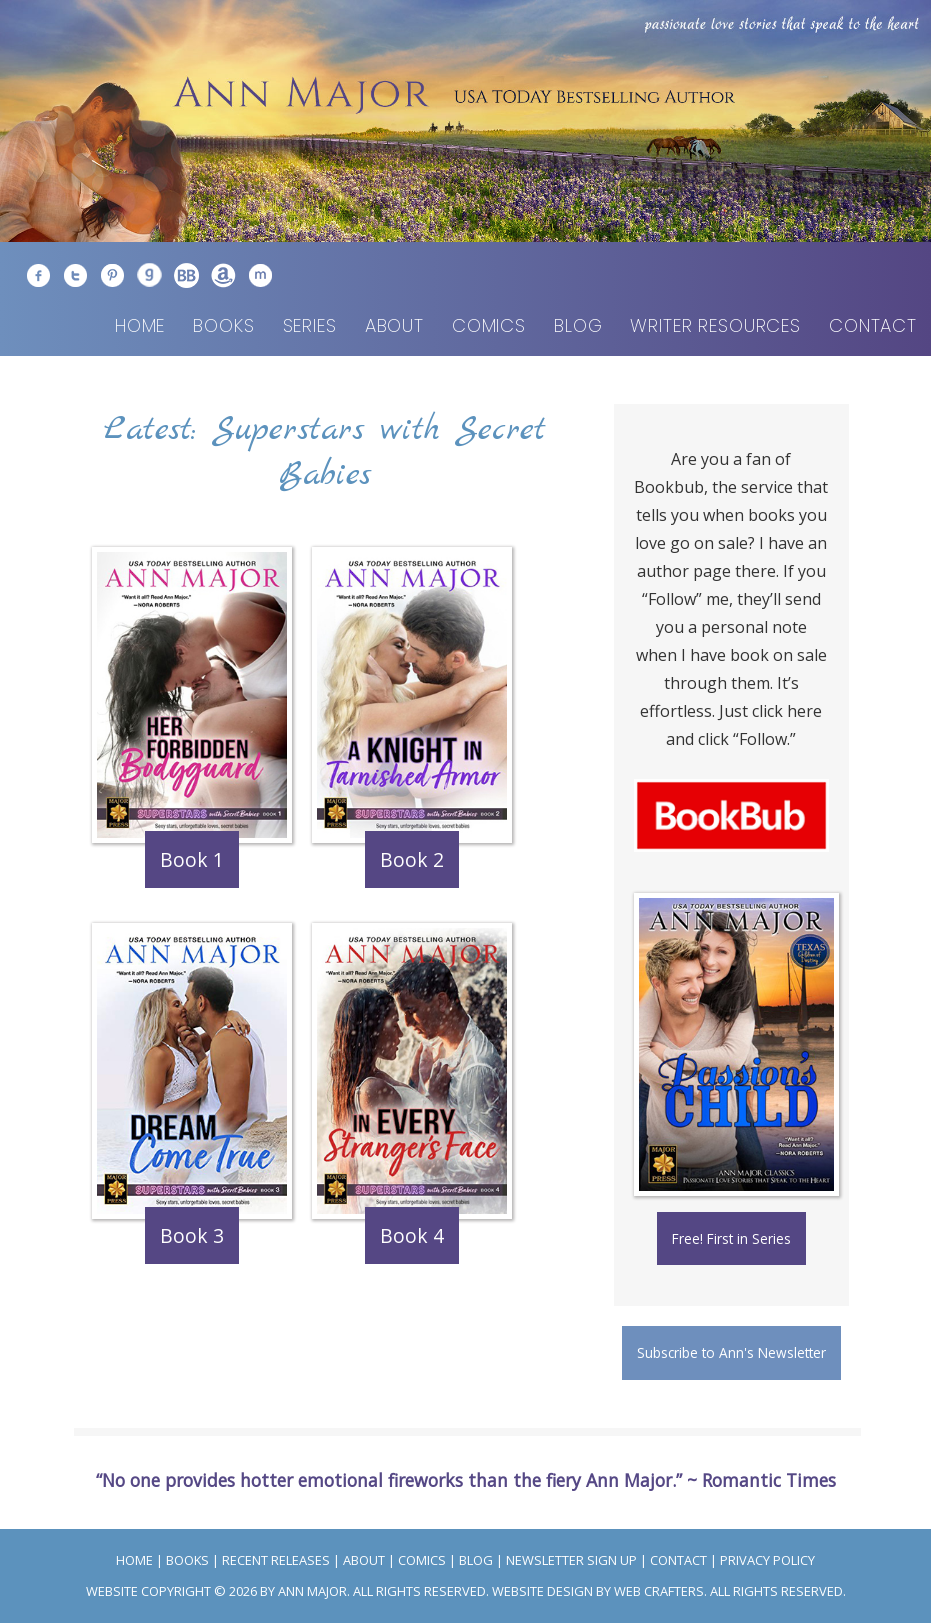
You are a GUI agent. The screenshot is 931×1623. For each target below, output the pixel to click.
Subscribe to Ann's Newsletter (731, 1352)
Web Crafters (659, 1591)
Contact (873, 325)
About (394, 325)
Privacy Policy (767, 1560)
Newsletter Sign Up (571, 1560)
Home (140, 325)
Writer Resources (715, 325)
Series (310, 325)
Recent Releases (276, 1560)
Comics (489, 325)
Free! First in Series (731, 1238)
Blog (578, 325)
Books (223, 325)
